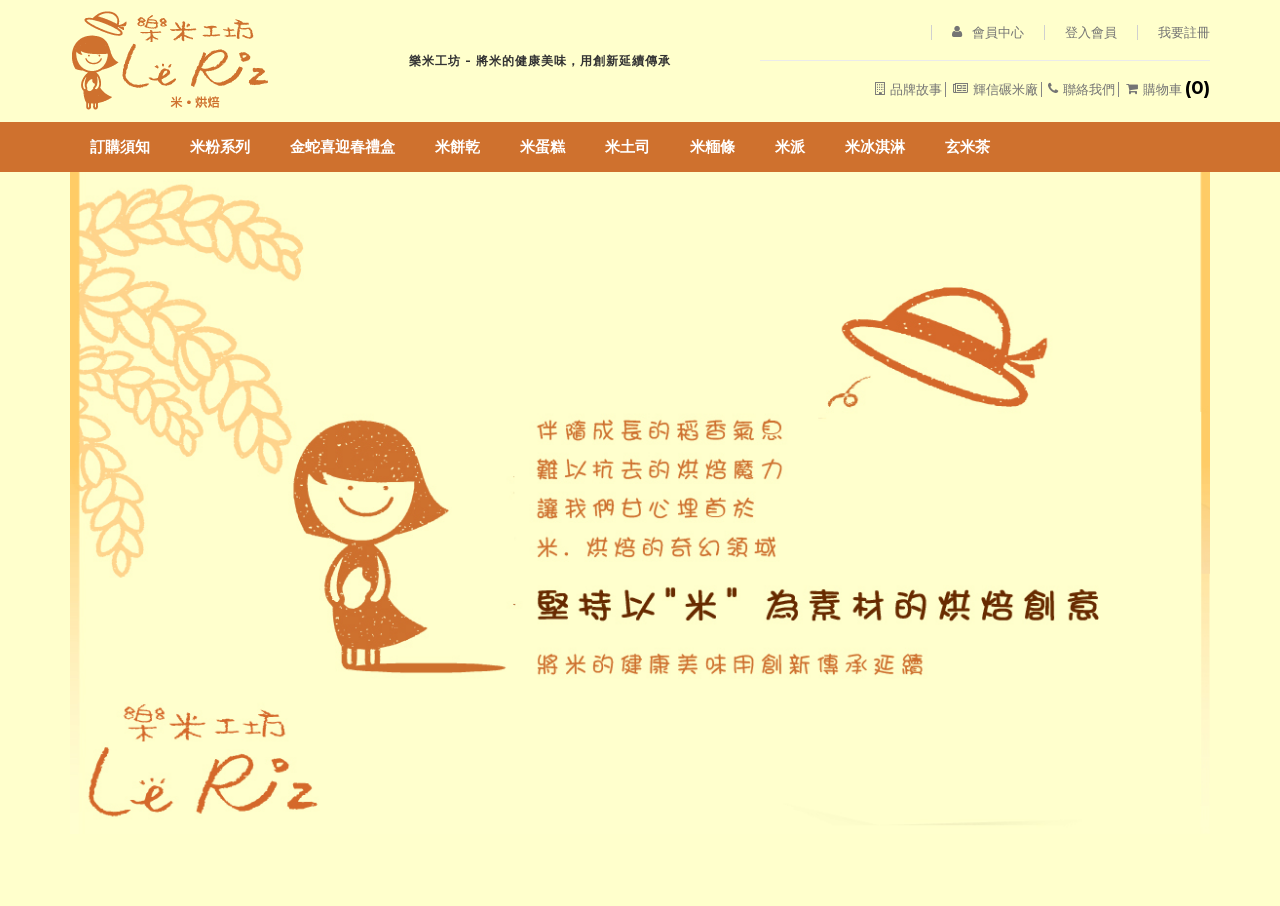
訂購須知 (120, 147)
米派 (790, 147)
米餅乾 (457, 147)
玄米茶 (967, 147)
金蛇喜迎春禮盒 (342, 147)
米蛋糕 (542, 147)
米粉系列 (220, 147)
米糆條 (712, 147)
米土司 (627, 147)
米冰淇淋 (875, 147)
